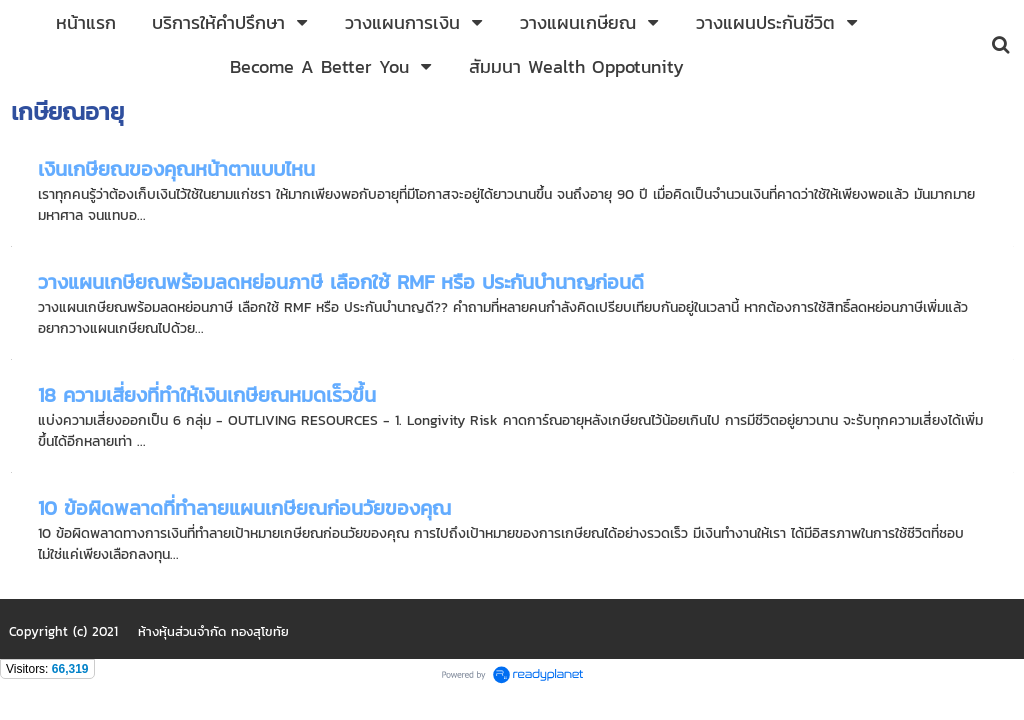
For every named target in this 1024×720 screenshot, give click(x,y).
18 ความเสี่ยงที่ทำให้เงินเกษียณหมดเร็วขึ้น (207, 395)
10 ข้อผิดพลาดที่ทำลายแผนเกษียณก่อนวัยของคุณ (244, 508)
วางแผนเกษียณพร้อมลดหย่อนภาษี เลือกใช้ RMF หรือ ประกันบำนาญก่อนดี (341, 282)
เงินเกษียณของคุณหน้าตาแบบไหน (176, 169)
